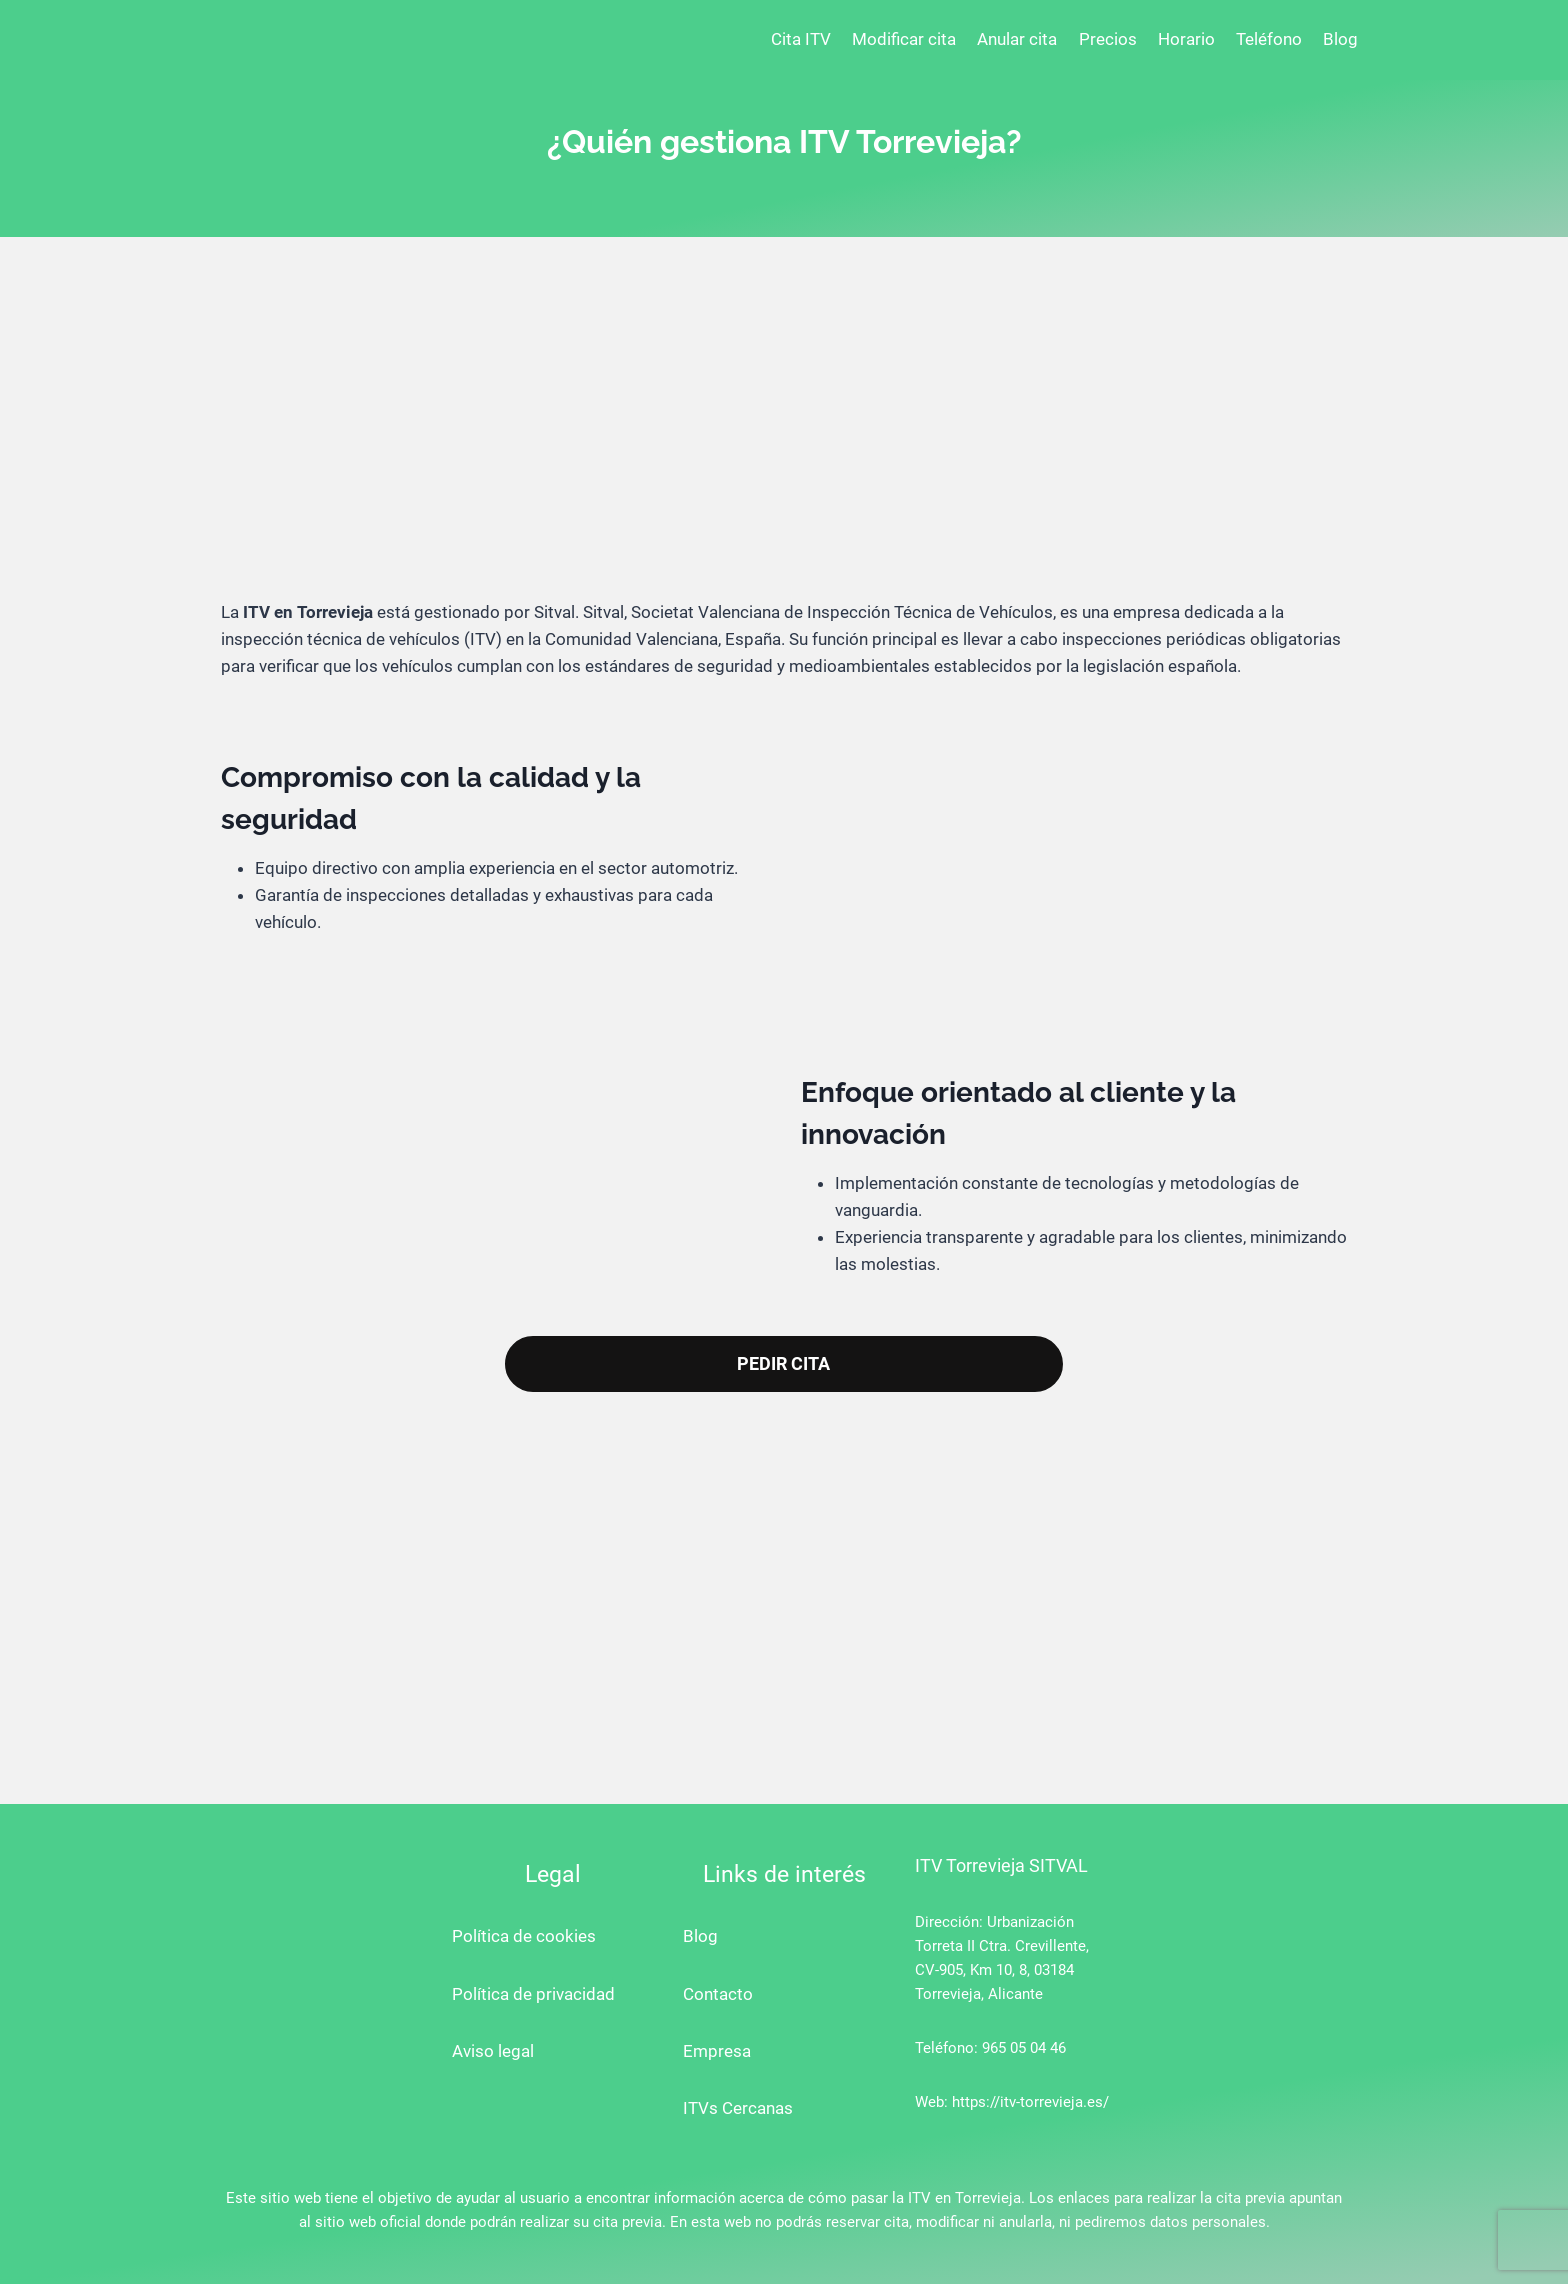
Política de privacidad (533, 1994)
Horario (1186, 39)
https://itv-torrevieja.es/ (1030, 2102)
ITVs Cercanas (738, 2108)
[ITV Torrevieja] (289, 40)
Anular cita (1017, 39)
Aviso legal (493, 2051)
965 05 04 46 (1024, 2048)
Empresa (717, 2051)
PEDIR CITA (783, 1364)
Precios (1108, 39)
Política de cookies (524, 1936)
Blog (1340, 39)
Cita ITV (801, 39)
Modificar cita (904, 39)
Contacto (718, 1994)
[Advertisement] (784, 434)
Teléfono (1269, 39)
